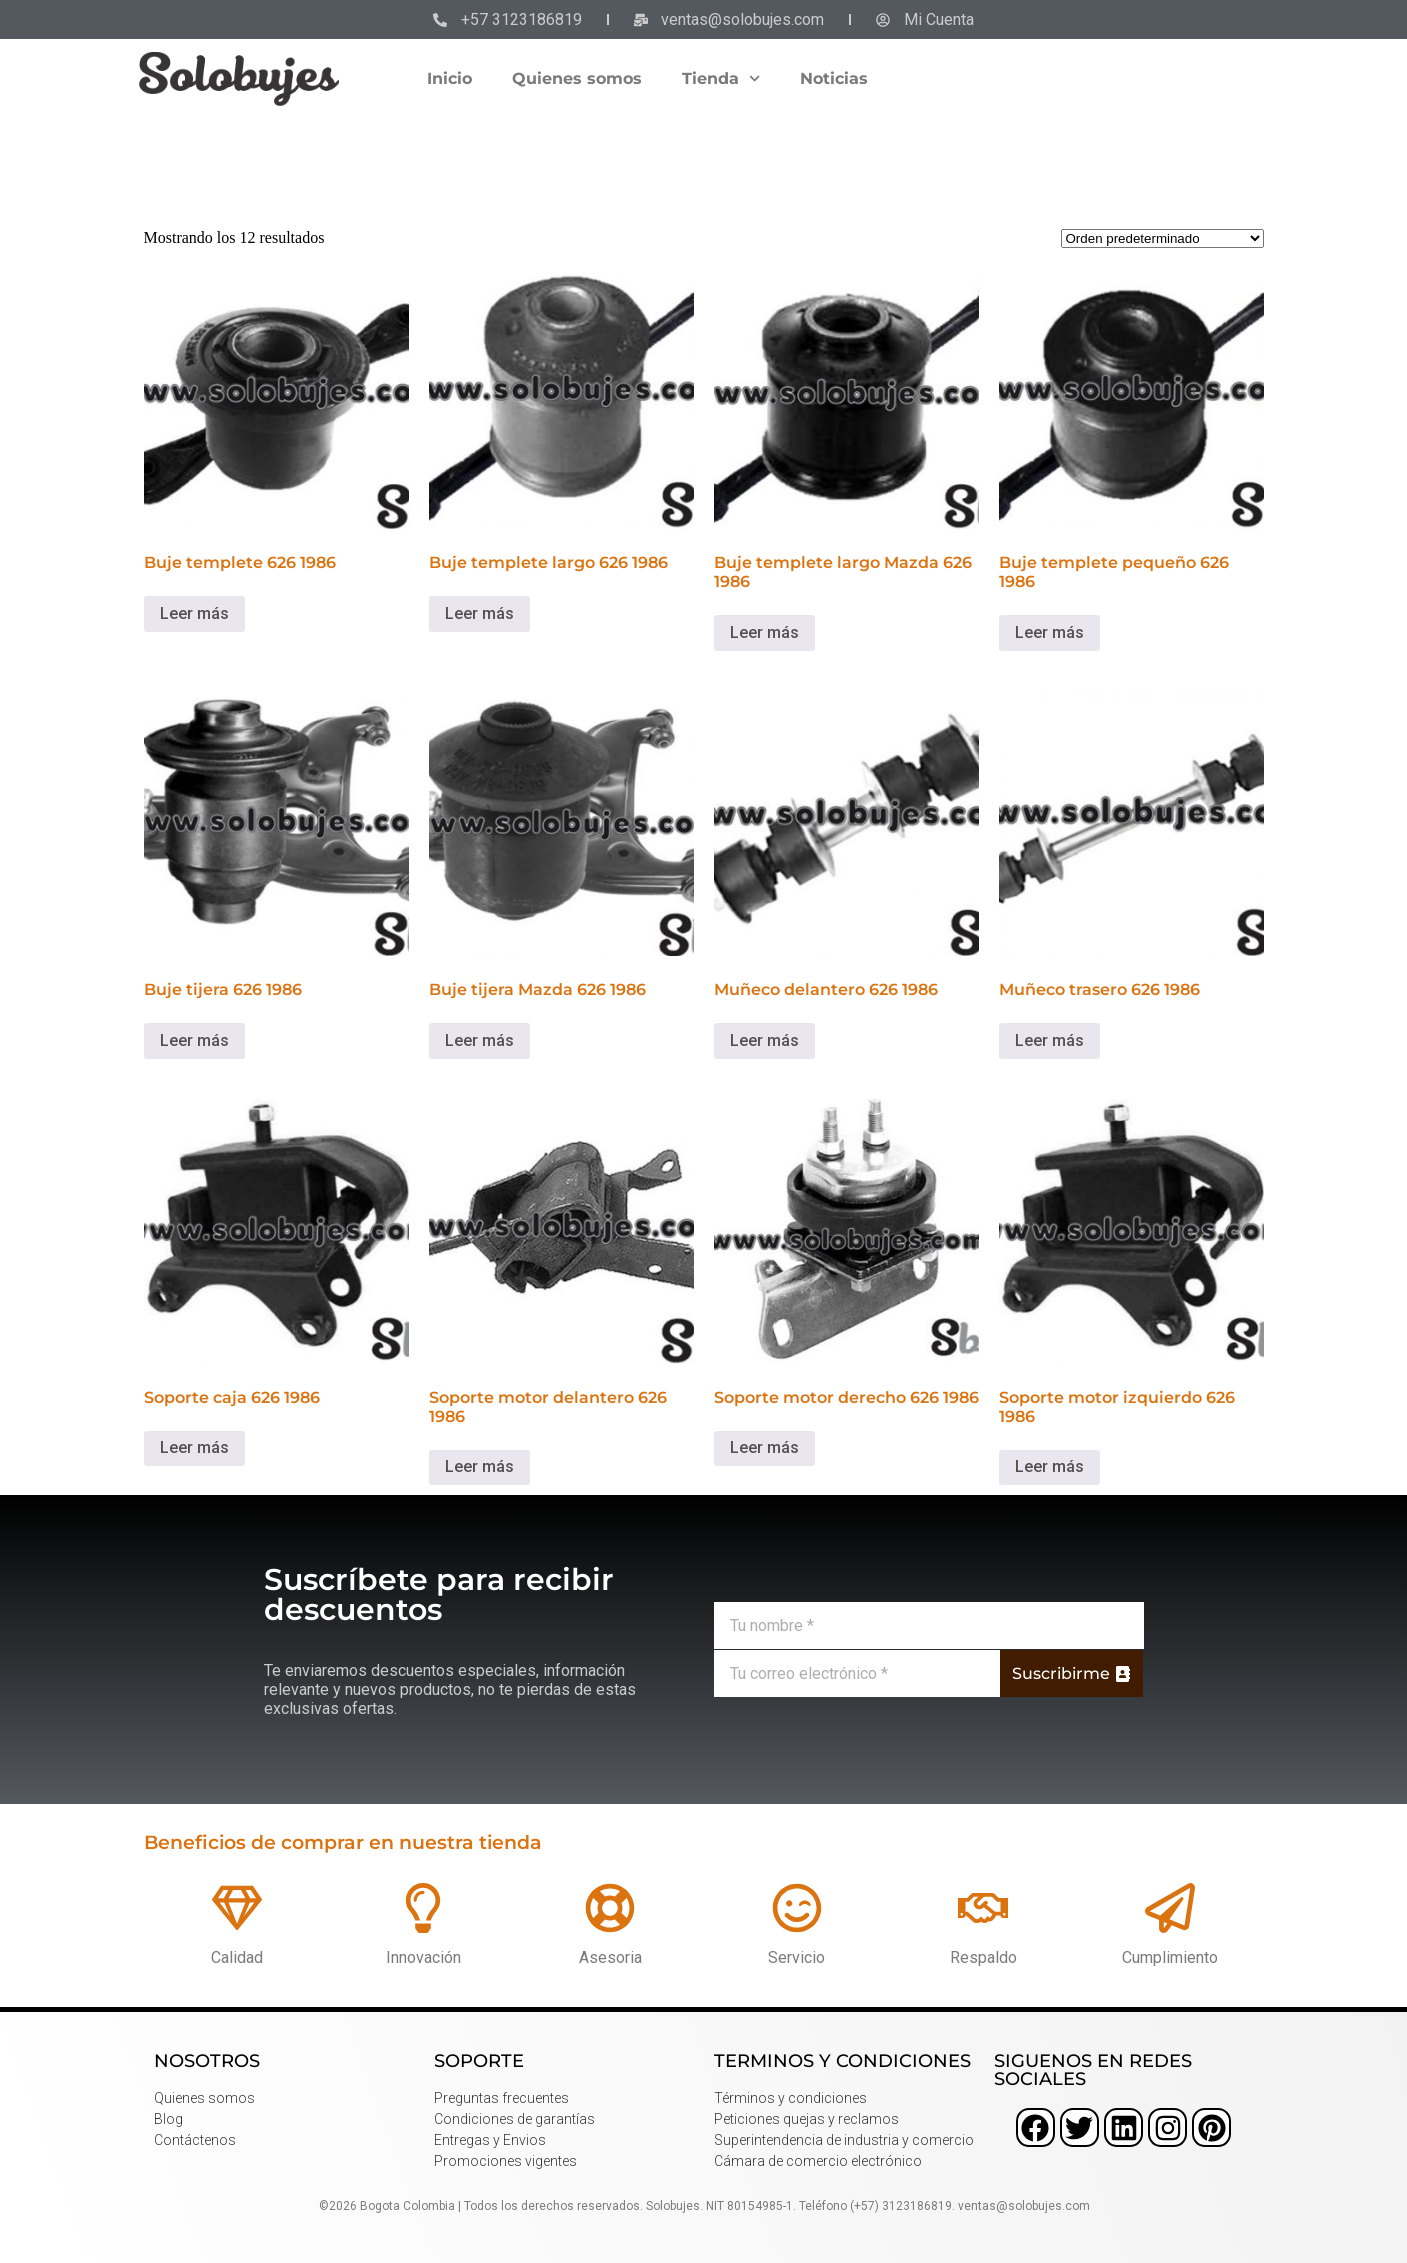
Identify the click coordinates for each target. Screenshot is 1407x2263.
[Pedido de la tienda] (1162, 238)
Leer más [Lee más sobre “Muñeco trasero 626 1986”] (1049, 1040)
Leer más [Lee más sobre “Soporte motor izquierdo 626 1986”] (1049, 1466)
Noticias (834, 78)
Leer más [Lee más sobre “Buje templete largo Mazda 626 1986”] (764, 632)
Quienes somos (577, 78)
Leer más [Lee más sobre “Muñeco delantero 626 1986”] (764, 1040)
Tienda (721, 78)
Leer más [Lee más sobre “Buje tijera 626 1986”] (194, 1040)
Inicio (449, 78)
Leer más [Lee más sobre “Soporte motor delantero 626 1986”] (479, 1466)
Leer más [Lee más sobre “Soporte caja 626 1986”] (194, 1447)
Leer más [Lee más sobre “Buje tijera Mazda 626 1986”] (479, 1040)
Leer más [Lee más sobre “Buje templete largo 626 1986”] (479, 613)
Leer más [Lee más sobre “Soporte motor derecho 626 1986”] (764, 1447)
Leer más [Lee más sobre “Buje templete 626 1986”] (194, 613)
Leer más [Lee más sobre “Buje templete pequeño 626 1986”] (1049, 632)
